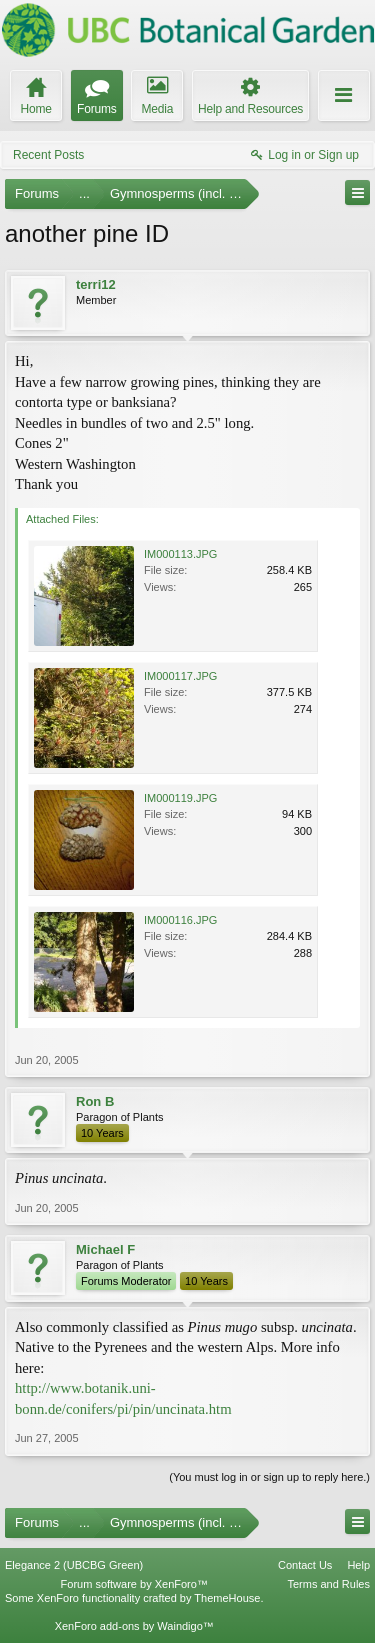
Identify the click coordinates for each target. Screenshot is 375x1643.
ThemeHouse (227, 1598)
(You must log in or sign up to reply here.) (269, 1477)
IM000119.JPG (180, 798)
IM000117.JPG (180, 676)
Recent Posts (48, 155)
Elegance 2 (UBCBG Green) (74, 1565)
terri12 (96, 284)
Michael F (105, 1249)
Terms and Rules (328, 1584)
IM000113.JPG (180, 554)
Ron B (95, 1101)
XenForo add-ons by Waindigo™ (134, 1626)
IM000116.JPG (180, 920)
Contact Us (305, 1565)
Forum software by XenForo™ (134, 1584)
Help (358, 1565)
